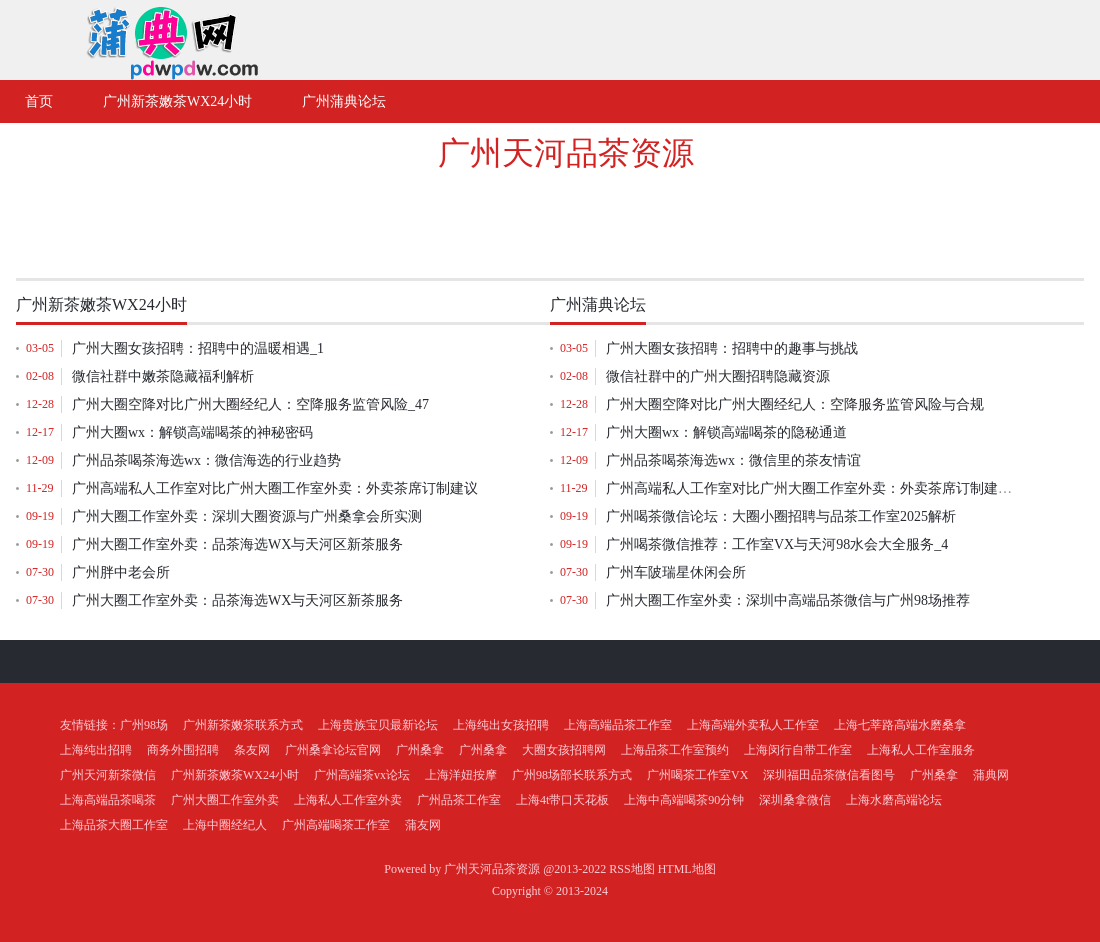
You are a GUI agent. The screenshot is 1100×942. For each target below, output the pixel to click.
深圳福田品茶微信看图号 (829, 775)
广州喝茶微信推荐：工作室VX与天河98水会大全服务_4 (777, 544)
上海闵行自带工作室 (798, 750)
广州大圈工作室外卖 (225, 800)
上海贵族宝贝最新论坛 (378, 725)
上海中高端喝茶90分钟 (684, 800)
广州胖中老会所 (121, 572)
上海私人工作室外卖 (348, 800)
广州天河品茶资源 (566, 153)
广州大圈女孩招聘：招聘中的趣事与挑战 (732, 348)
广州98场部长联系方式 (572, 775)
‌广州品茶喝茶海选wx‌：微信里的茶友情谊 (733, 460)
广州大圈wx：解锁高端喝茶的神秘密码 (192, 432)
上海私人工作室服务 (921, 750)
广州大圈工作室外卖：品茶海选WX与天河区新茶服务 (237, 544)
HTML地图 (687, 869)
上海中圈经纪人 (225, 825)
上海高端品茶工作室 (618, 725)
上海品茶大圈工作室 (114, 825)
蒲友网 (423, 825)
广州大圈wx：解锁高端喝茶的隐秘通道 (726, 432)
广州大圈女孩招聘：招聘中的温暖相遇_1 (198, 348)
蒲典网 (991, 775)
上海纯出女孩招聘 (501, 725)
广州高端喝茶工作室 (336, 825)
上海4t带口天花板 (562, 800)
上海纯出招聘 (96, 750)
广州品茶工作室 (459, 800)
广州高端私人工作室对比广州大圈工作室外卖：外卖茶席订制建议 (275, 488)
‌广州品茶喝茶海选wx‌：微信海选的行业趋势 (206, 460)
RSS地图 (631, 869)
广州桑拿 (420, 750)
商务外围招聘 (183, 750)
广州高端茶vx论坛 (362, 775)
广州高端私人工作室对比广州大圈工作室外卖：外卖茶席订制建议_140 (823, 488)
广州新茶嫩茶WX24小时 (235, 775)
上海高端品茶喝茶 (108, 800)
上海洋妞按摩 (461, 775)
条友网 (252, 750)
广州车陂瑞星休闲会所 (676, 572)
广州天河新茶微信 (108, 775)
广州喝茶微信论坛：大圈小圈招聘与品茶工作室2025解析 (781, 516)
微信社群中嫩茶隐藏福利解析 (163, 376)
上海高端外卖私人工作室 (753, 725)
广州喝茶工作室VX (697, 775)
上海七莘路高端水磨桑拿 (900, 725)
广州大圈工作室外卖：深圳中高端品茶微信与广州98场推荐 (788, 600)
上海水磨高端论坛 (894, 800)
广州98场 (144, 725)
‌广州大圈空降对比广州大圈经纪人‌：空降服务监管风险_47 (250, 404)
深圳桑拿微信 (795, 800)
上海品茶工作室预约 (675, 750)
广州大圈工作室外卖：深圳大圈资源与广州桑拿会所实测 (247, 516)
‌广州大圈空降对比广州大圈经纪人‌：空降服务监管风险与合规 (795, 404)
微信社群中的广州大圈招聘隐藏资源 (718, 376)
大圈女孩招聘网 (564, 750)
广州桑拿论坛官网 (333, 750)
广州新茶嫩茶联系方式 (243, 725)
